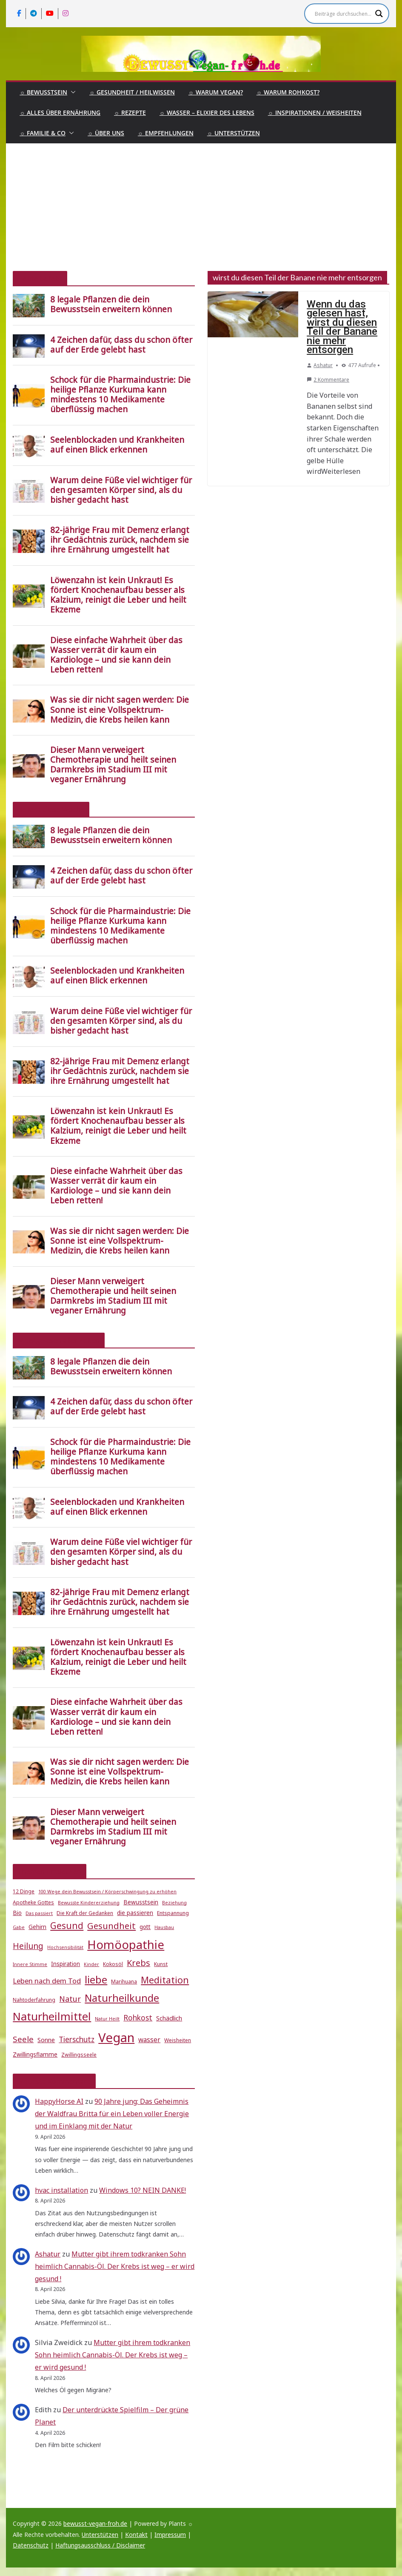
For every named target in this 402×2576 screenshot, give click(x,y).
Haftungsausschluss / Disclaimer (100, 2545)
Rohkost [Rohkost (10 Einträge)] (137, 2018)
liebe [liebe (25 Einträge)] (96, 1979)
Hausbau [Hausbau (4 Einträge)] (164, 1927)
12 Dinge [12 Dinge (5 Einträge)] (23, 1891)
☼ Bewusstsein (43, 92)
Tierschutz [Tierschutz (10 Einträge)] (76, 2039)
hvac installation (61, 2190)
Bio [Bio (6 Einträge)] (17, 1913)
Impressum (170, 2534)
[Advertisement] (201, 207)
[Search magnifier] (379, 14)
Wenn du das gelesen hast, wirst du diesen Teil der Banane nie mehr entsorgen (342, 327)
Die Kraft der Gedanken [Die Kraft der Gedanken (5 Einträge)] (85, 1913)
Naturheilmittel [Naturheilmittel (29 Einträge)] (52, 2016)
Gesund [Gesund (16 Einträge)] (66, 1926)
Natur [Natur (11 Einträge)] (70, 1999)
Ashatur (323, 365)
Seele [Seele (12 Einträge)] (23, 2039)
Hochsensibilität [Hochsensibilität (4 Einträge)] (65, 1947)
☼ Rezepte (130, 112)
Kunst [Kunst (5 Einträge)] (161, 1964)
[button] (71, 92)
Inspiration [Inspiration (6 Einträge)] (65, 1964)
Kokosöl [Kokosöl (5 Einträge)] (113, 1964)
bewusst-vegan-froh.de (95, 2523)
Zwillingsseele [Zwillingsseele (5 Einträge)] (79, 2054)
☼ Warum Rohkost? (288, 92)
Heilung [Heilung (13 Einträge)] (28, 1946)
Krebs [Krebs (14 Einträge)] (138, 1963)
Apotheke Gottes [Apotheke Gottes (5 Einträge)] (33, 1902)
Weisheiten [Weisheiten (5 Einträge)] (177, 2040)
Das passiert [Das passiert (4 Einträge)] (39, 1913)
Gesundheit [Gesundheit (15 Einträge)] (111, 1926)
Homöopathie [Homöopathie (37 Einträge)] (125, 1944)
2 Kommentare (328, 379)
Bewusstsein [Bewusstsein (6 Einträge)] (140, 1902)
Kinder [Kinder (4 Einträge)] (91, 1964)
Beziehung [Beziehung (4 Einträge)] (174, 1903)
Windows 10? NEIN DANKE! (142, 2190)
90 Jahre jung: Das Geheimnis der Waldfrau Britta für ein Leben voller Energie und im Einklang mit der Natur (112, 2114)
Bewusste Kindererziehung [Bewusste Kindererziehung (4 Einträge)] (89, 1903)
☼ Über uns (106, 133)
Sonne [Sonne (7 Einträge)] (46, 2039)
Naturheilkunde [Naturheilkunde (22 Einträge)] (122, 1998)
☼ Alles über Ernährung (60, 112)
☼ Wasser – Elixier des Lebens (207, 112)
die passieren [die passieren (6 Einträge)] (135, 1913)
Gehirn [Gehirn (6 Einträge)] (37, 1927)
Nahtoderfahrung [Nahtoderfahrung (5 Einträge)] (34, 1999)
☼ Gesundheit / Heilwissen (132, 92)
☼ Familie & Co (43, 133)
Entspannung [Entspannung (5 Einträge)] (173, 1913)
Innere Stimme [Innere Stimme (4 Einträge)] (30, 1964)
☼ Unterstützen (233, 133)
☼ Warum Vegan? (215, 92)
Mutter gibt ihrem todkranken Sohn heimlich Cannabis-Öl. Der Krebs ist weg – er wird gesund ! (114, 2266)
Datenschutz (30, 2545)
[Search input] (343, 14)
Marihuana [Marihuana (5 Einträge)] (124, 1981)
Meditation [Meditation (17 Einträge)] (165, 1980)
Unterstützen (100, 2534)
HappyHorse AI (59, 2101)
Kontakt (136, 2534)
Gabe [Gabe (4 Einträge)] (19, 1927)
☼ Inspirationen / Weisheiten (315, 112)
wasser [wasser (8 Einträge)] (149, 2039)
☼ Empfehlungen (166, 133)
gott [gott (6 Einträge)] (145, 1927)
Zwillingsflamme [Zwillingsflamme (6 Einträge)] (35, 2054)
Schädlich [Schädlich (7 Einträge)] (169, 2018)
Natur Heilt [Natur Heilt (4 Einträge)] (107, 2019)
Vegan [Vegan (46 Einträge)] (116, 2037)
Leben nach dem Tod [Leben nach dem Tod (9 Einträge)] (47, 1981)
